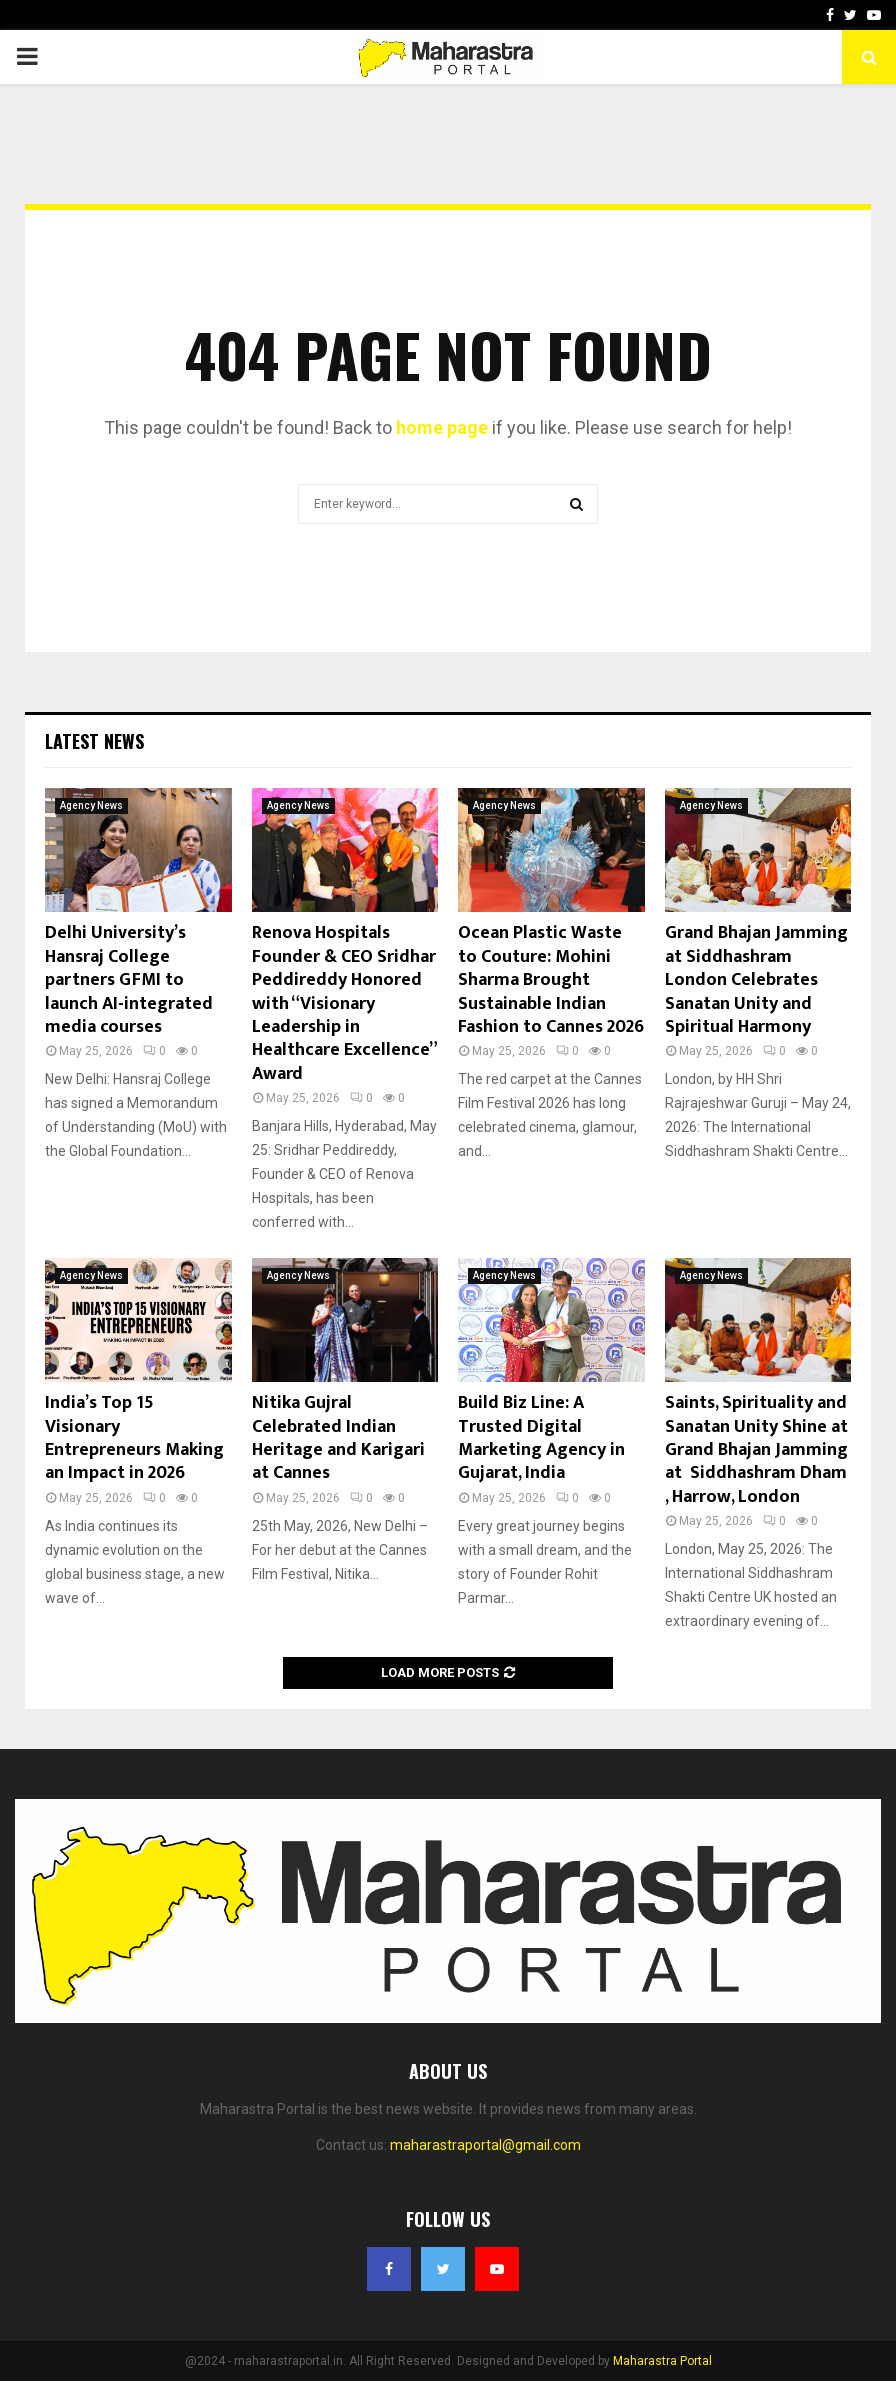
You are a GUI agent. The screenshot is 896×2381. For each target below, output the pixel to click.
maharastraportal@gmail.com (485, 2145)
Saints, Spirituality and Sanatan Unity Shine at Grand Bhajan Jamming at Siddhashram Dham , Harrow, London (756, 1450)
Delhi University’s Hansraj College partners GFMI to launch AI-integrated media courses (129, 980)
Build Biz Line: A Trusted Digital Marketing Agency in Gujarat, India (541, 1438)
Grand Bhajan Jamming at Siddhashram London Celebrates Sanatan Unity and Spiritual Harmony (756, 980)
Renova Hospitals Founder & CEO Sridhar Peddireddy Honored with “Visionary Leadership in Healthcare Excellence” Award (344, 1003)
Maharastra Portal (662, 2361)
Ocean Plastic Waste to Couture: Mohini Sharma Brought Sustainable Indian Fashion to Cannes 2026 (551, 980)
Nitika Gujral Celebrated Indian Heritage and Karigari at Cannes (338, 1438)
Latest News (94, 741)
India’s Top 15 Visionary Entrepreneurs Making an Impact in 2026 (134, 1438)
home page (442, 427)
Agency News (91, 805)
